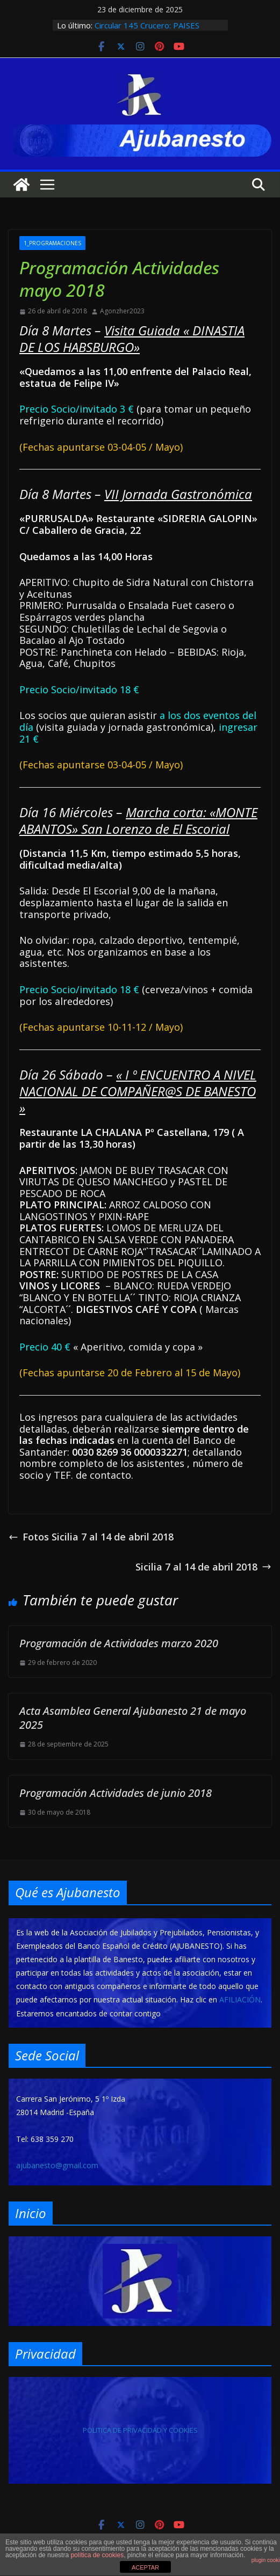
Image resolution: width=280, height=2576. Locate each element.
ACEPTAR (145, 2567)
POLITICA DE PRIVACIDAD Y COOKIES (140, 2430)
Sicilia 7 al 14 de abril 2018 (203, 1567)
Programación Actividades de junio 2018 (115, 1793)
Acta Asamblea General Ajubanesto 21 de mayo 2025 (132, 1718)
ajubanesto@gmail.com (57, 2165)
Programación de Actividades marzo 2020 (118, 1643)
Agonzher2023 (122, 311)
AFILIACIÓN (240, 1999)
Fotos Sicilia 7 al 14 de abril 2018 (91, 1537)
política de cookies (97, 2555)
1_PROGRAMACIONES (52, 243)
